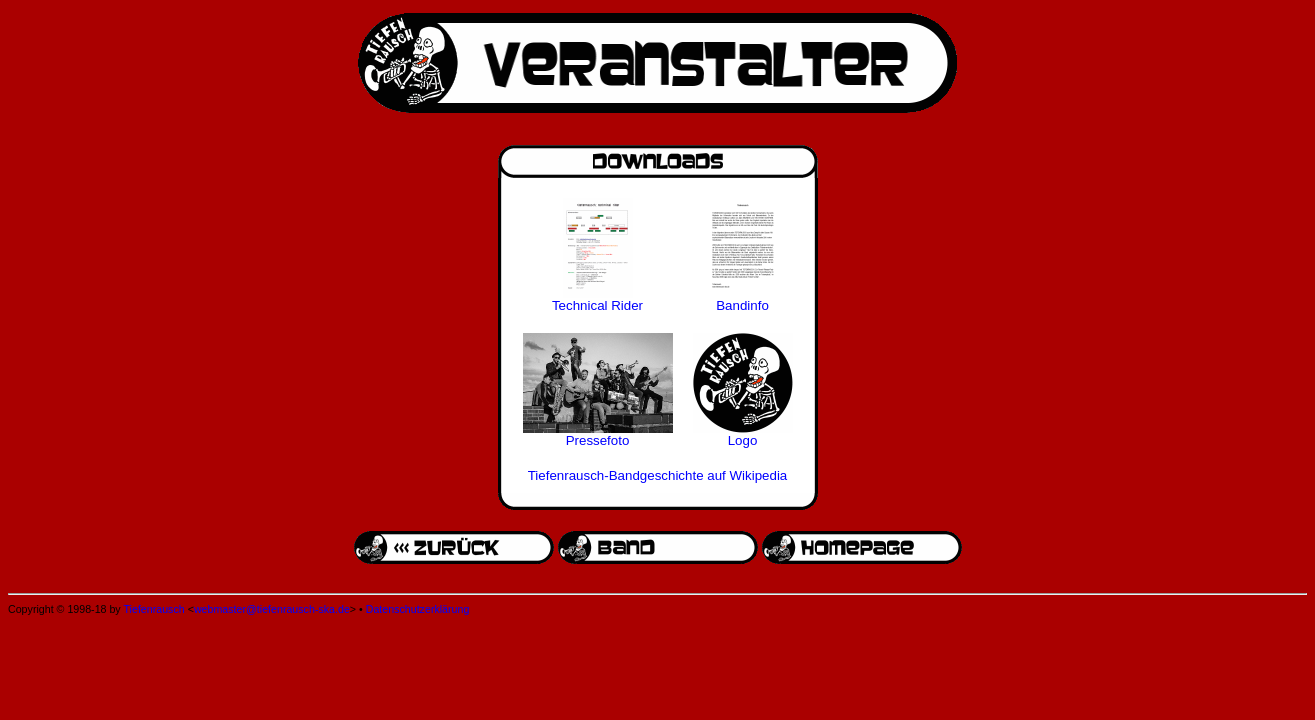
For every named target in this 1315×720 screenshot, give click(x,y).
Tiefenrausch (153, 609)
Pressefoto (598, 440)
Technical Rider (597, 305)
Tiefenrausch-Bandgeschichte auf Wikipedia (658, 475)
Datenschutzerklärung (418, 609)
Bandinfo (742, 305)
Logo (743, 440)
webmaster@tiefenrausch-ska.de (272, 609)
